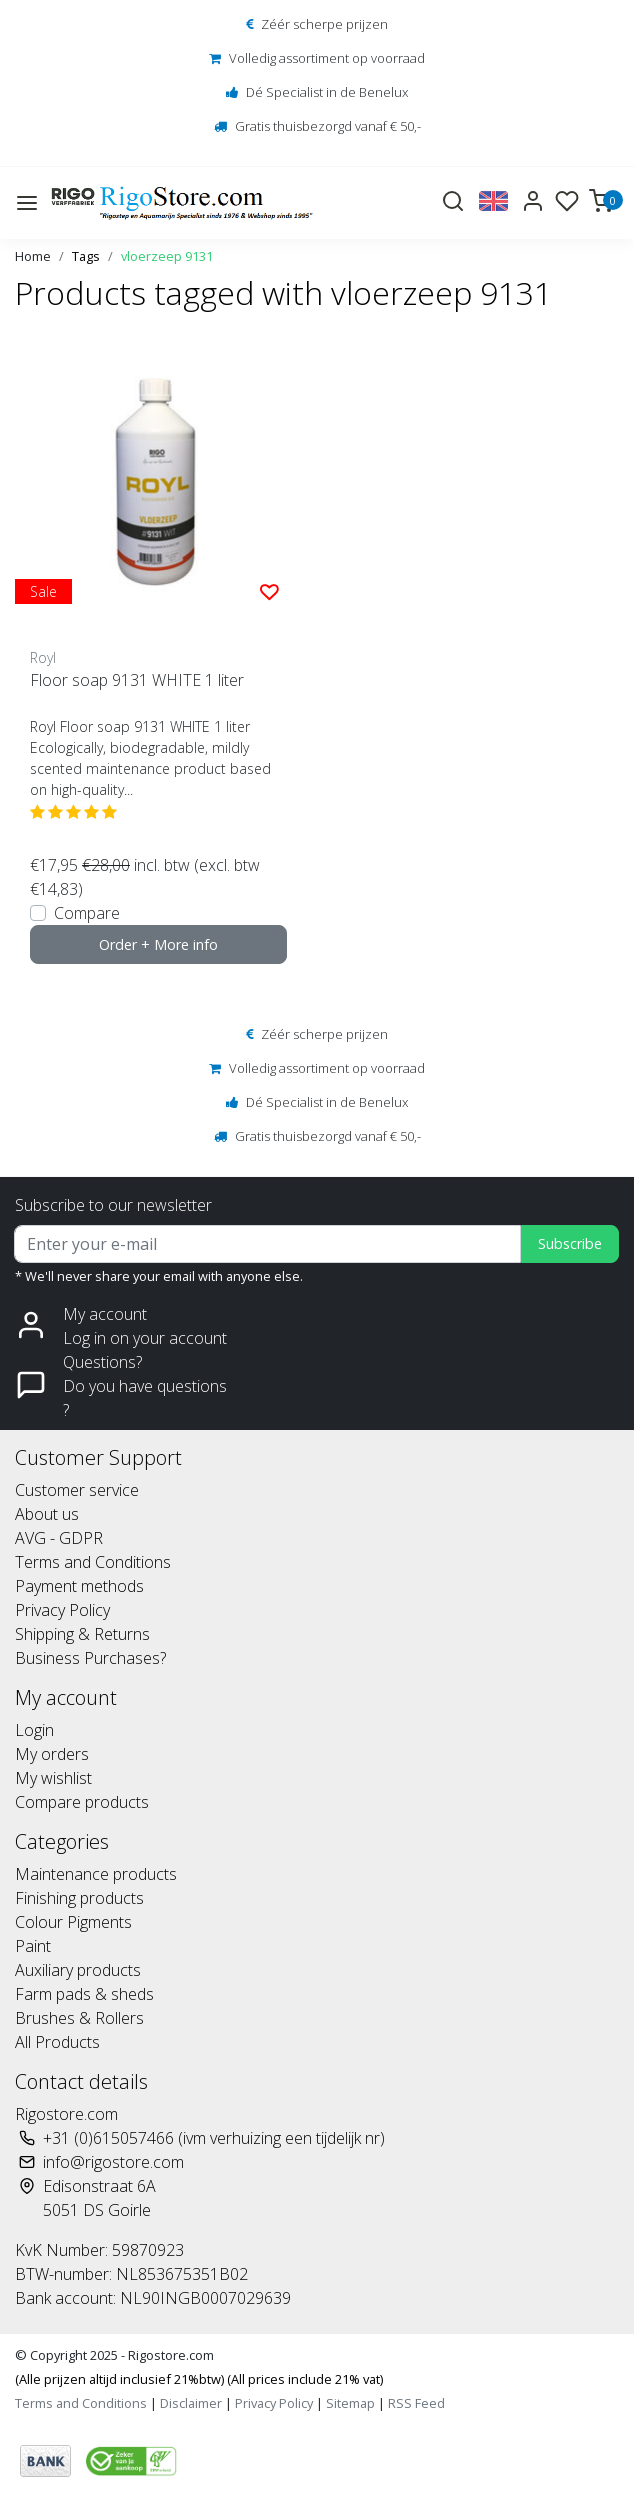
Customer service (77, 1490)
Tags (86, 256)
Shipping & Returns (82, 1634)
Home (33, 256)
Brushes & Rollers (79, 2018)
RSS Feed (416, 2403)
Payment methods (79, 1586)
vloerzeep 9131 (167, 256)
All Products (57, 2042)
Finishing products (79, 1898)
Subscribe (570, 1243)
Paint (33, 1946)
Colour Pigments (73, 1922)
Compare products (82, 1802)
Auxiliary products (78, 1970)
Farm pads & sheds (84, 1994)
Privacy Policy (62, 1610)
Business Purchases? (90, 1658)
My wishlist (53, 1778)
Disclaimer (191, 2403)
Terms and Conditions (93, 1562)
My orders (52, 1754)
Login (34, 1730)
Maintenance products (96, 1874)
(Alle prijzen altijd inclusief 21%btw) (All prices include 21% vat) (199, 2379)
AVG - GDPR (59, 1538)
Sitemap (350, 2403)
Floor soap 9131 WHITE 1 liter (137, 680)
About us (47, 1514)
